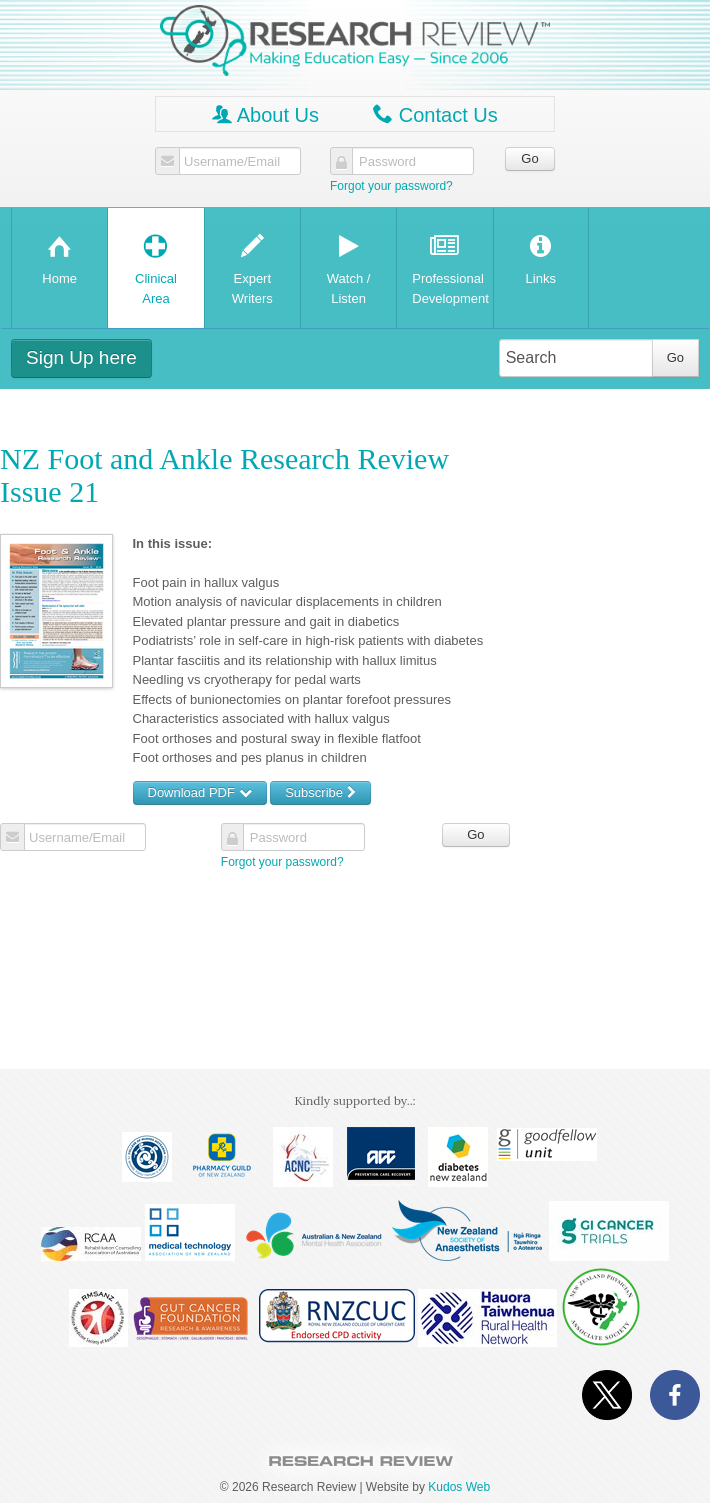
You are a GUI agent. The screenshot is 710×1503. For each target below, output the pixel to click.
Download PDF (200, 792)
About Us (265, 114)
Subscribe (320, 792)
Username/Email (232, 162)
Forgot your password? (391, 186)
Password (387, 162)
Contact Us (435, 114)
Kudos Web (459, 1487)
